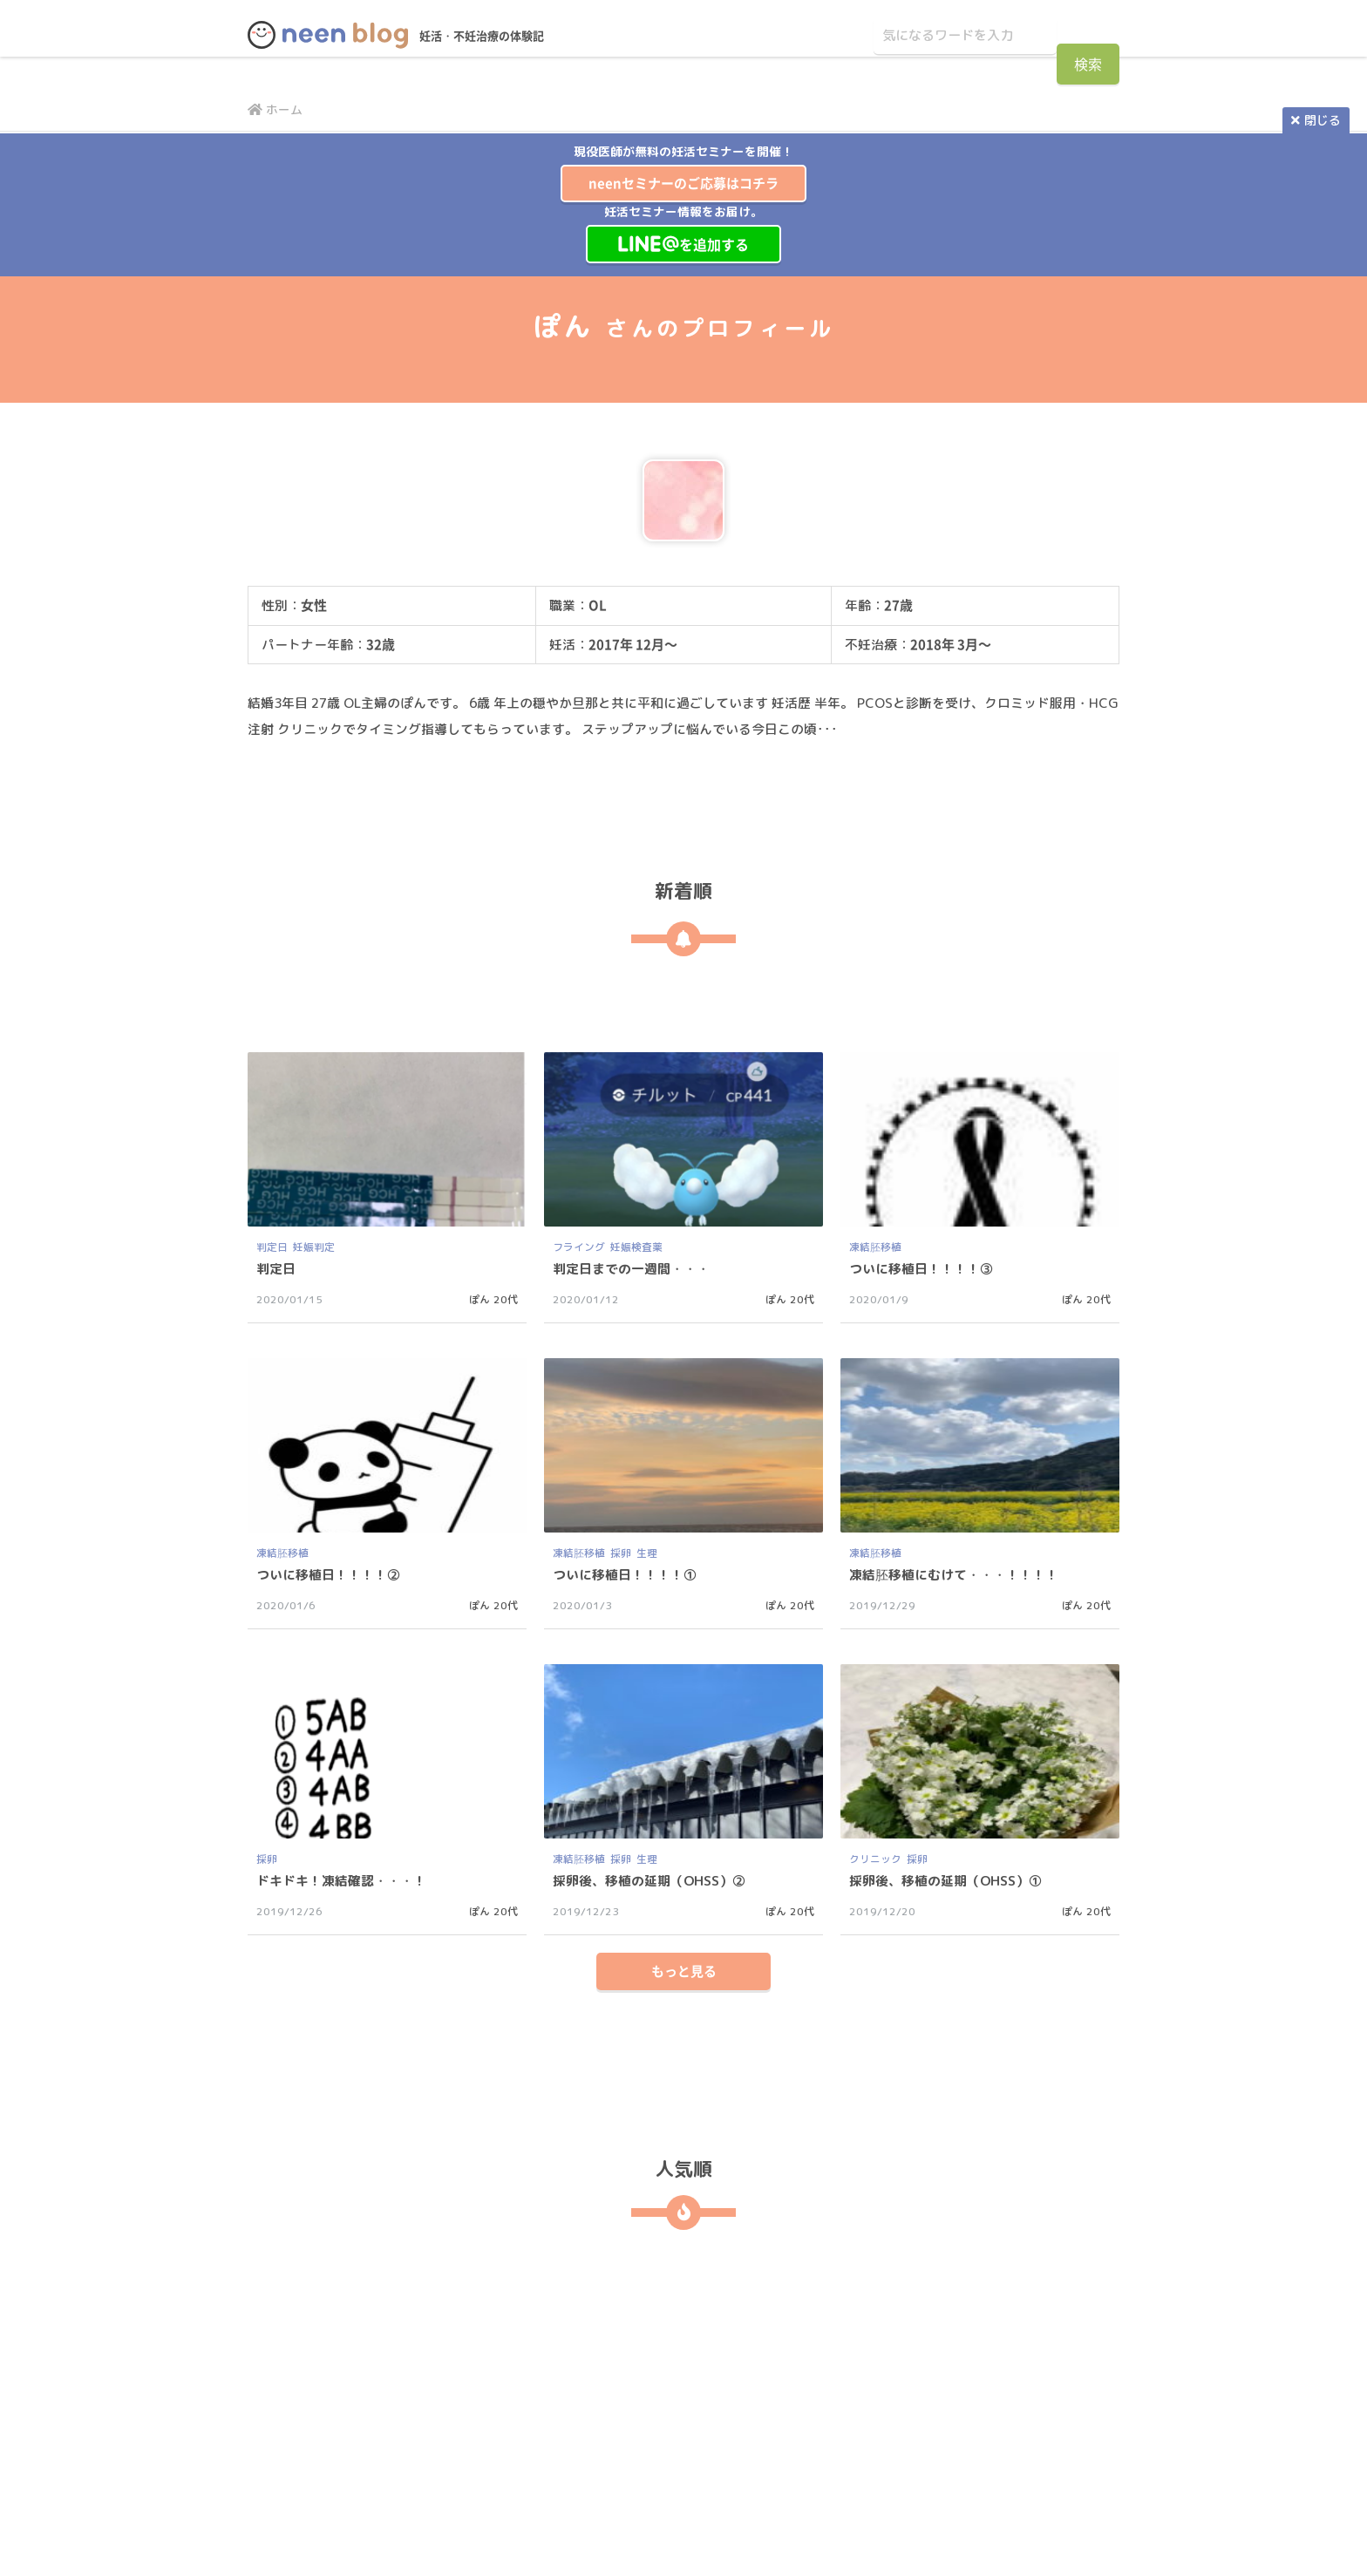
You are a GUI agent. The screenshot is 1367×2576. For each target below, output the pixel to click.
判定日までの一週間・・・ (636, 1268)
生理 (646, 1553)
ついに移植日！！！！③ (926, 1268)
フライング (579, 1247)
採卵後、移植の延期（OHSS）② (656, 1880)
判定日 (272, 1247)
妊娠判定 (314, 1247)
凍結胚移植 (875, 1247)
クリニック (875, 1859)
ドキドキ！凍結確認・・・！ (347, 1880)
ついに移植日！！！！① (629, 1574)
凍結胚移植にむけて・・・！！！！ (960, 1574)
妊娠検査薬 (636, 1247)
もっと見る (684, 1997)
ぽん (479, 1299)
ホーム (278, 109)
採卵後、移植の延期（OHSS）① (952, 1880)
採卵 (620, 1553)
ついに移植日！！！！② (333, 1574)
